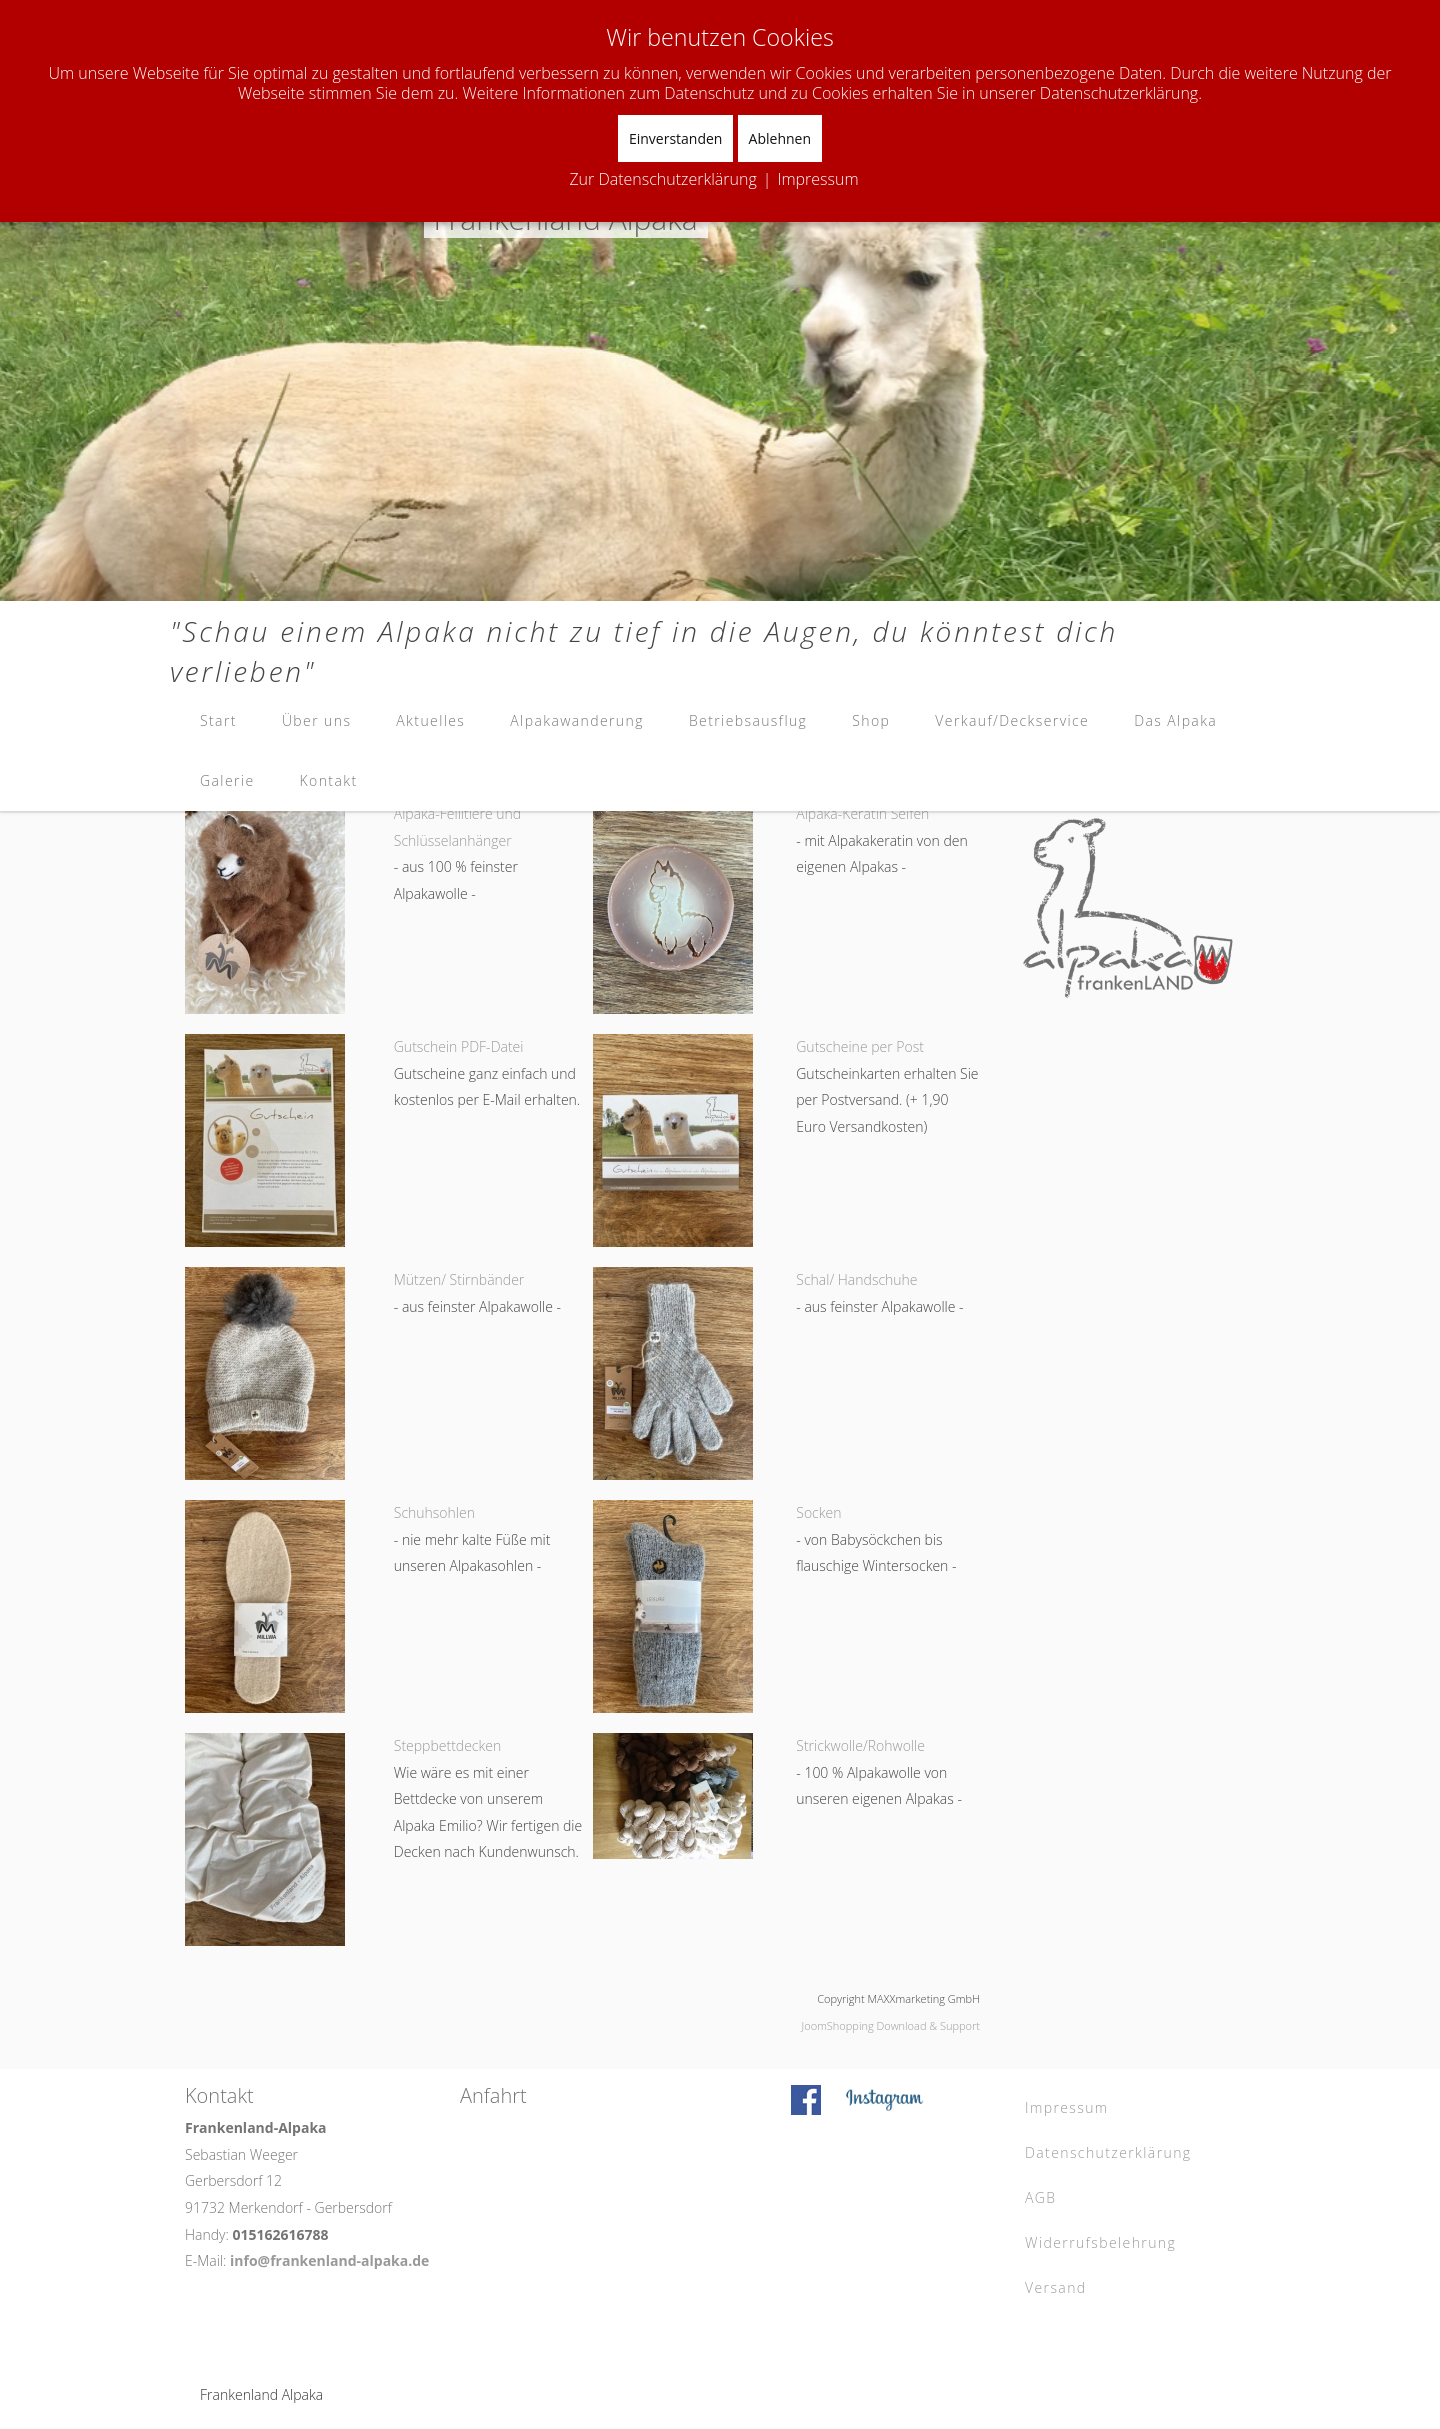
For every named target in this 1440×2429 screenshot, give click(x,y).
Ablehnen (780, 138)
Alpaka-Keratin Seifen (862, 813)
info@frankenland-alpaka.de (329, 2260)
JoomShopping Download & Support (891, 2025)
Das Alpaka (1175, 720)
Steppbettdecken (447, 1745)
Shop (871, 720)
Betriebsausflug (748, 720)
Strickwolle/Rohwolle (860, 1745)
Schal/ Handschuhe (856, 1279)
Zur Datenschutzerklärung (662, 179)
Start (218, 720)
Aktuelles (430, 720)
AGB (1041, 2197)
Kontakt (329, 780)
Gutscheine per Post (860, 1046)
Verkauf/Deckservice (1012, 720)
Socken (818, 1512)
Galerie (227, 780)
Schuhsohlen (434, 1512)
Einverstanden (676, 138)
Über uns (316, 720)
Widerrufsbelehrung (1100, 2242)
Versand (1056, 2287)
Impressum (1067, 2107)
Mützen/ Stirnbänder (459, 1279)
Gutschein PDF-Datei (459, 1046)
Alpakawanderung (577, 720)
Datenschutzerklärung (1108, 2152)
